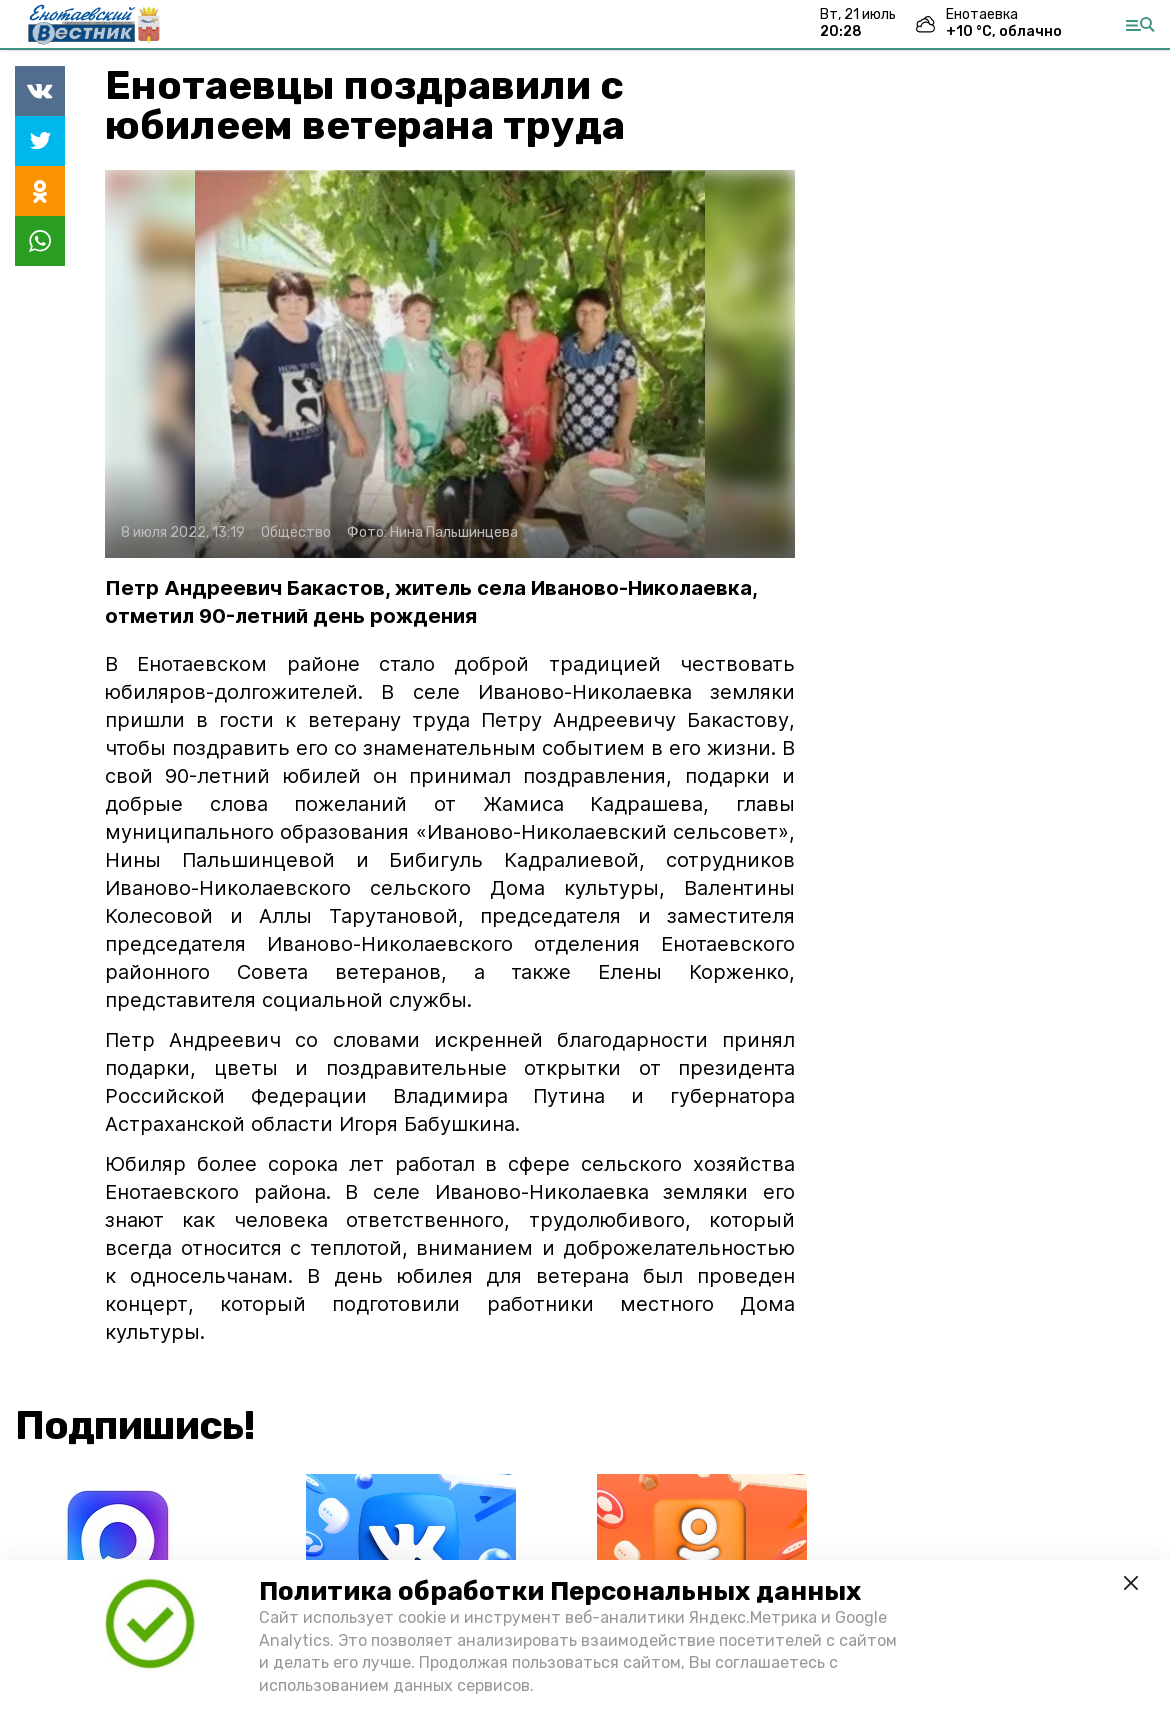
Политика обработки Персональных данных (560, 1591)
